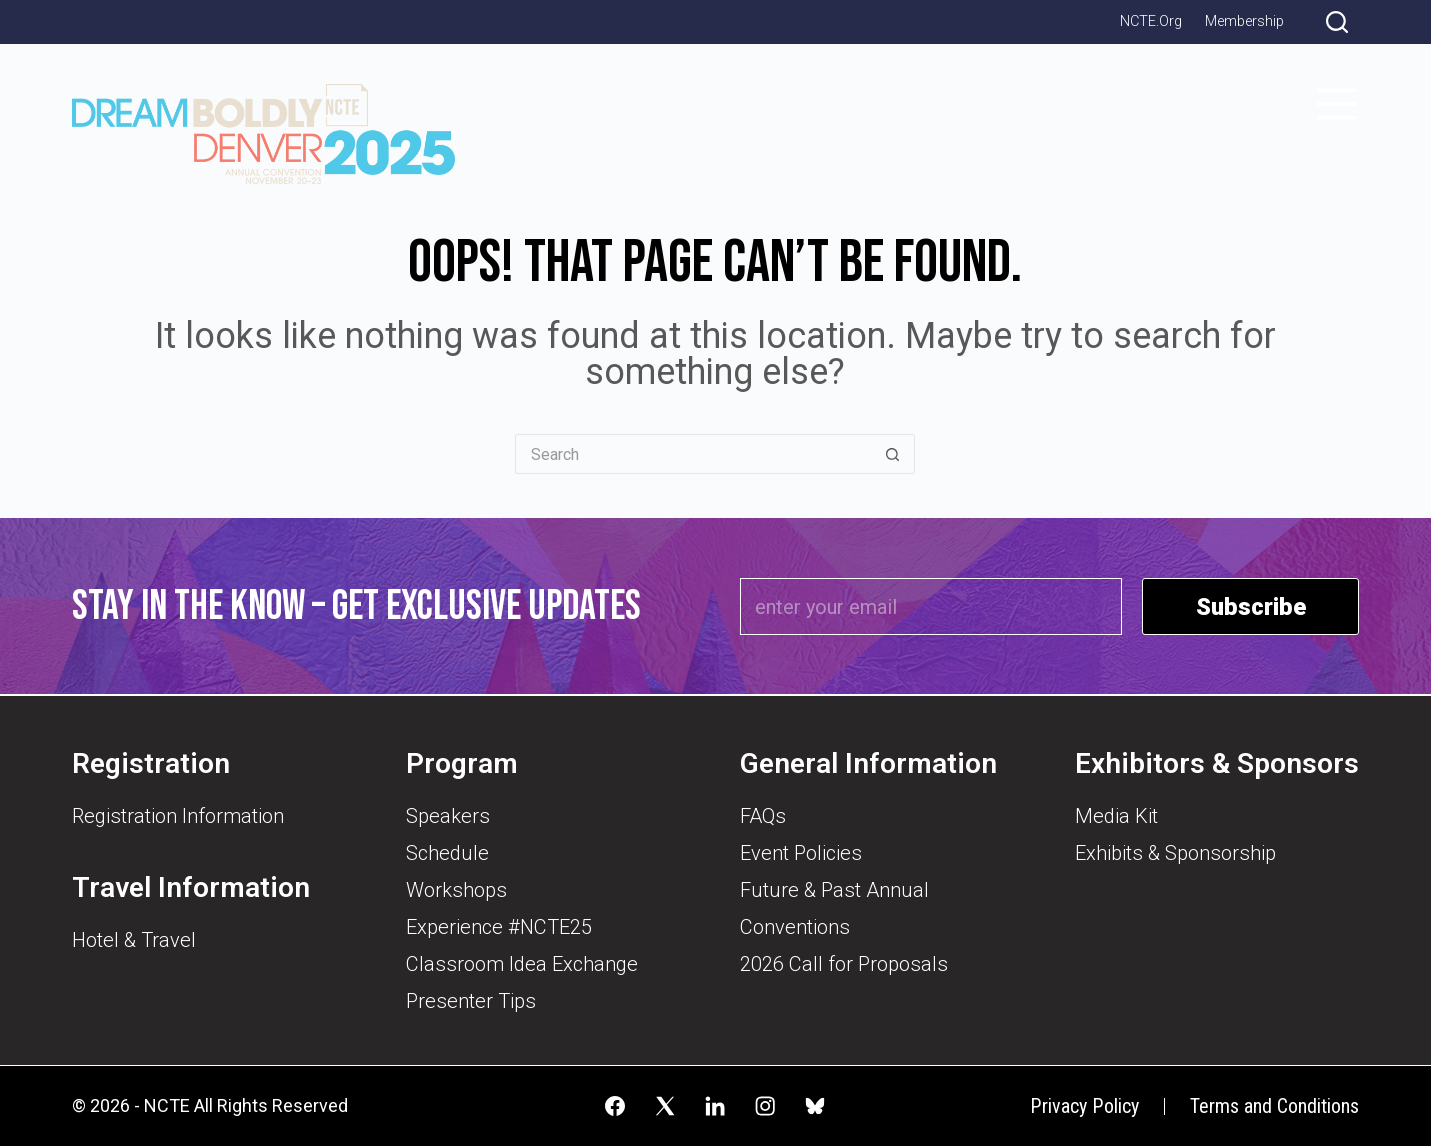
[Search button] (893, 454)
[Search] (1337, 22)
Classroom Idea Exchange (522, 964)
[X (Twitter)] (665, 1106)
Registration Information (178, 816)
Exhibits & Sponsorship (1175, 853)
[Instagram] (765, 1106)
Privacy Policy (1084, 1106)
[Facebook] (615, 1106)
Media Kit (1116, 816)
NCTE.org (1151, 21)
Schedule (447, 853)
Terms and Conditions (1274, 1106)
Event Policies (801, 853)
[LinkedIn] (715, 1106)
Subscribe (1251, 607)
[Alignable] (815, 1106)
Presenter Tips (471, 1001)
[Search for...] (693, 454)
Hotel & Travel (134, 940)
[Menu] (1337, 104)
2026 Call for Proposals (844, 964)
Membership (1244, 21)
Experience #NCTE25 (499, 927)
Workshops (456, 890)
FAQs (763, 816)
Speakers (448, 816)
